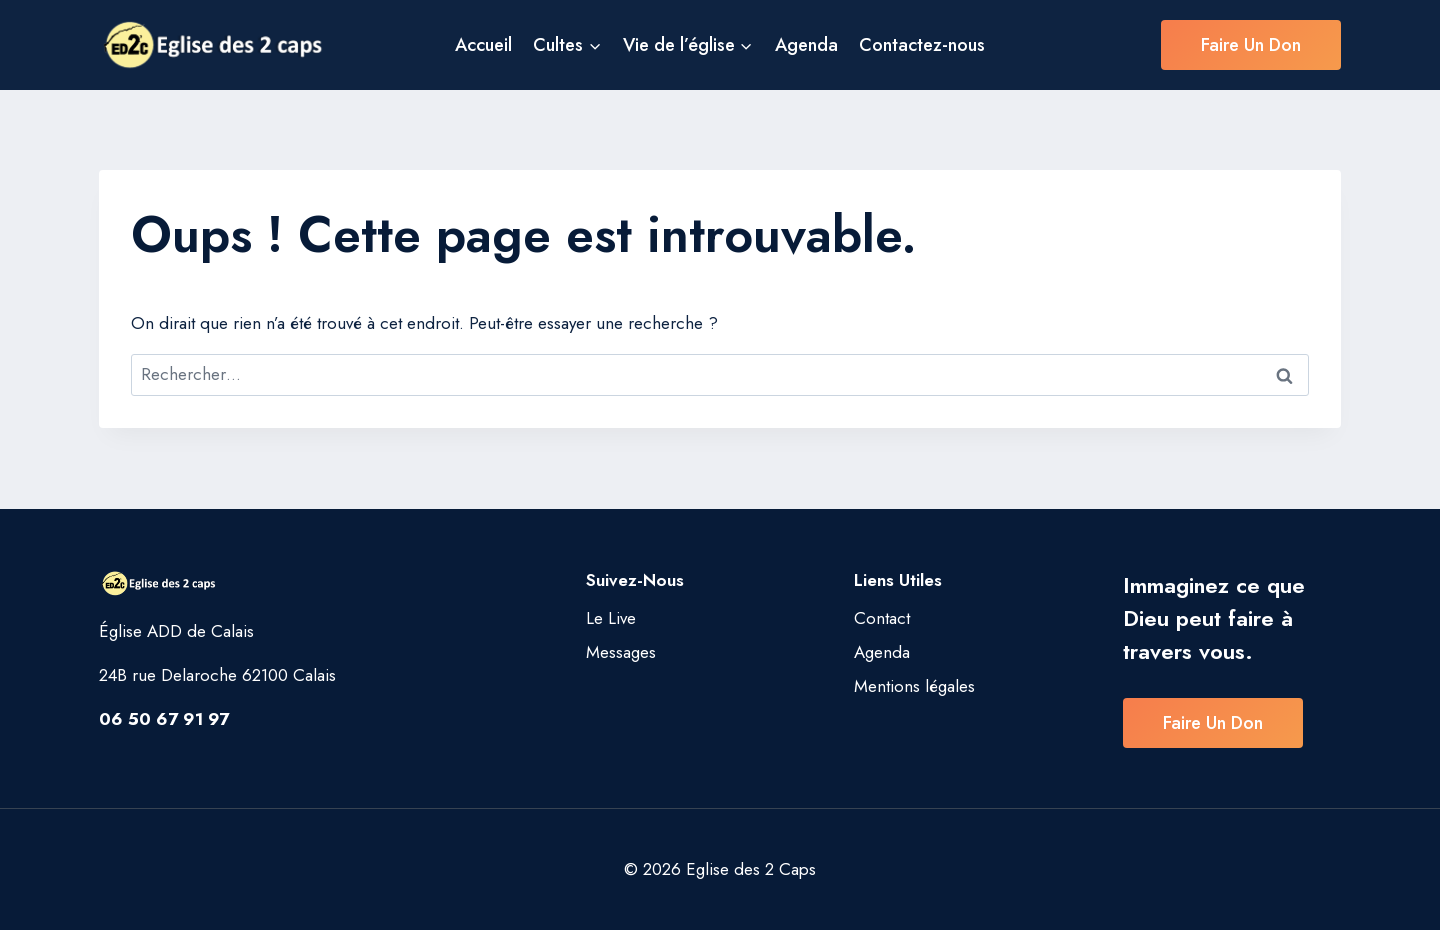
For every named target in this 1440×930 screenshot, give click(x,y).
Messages (621, 652)
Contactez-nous (922, 45)
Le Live (611, 618)
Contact (882, 618)
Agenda (806, 45)
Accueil (483, 45)
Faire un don (1251, 45)
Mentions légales (914, 686)
